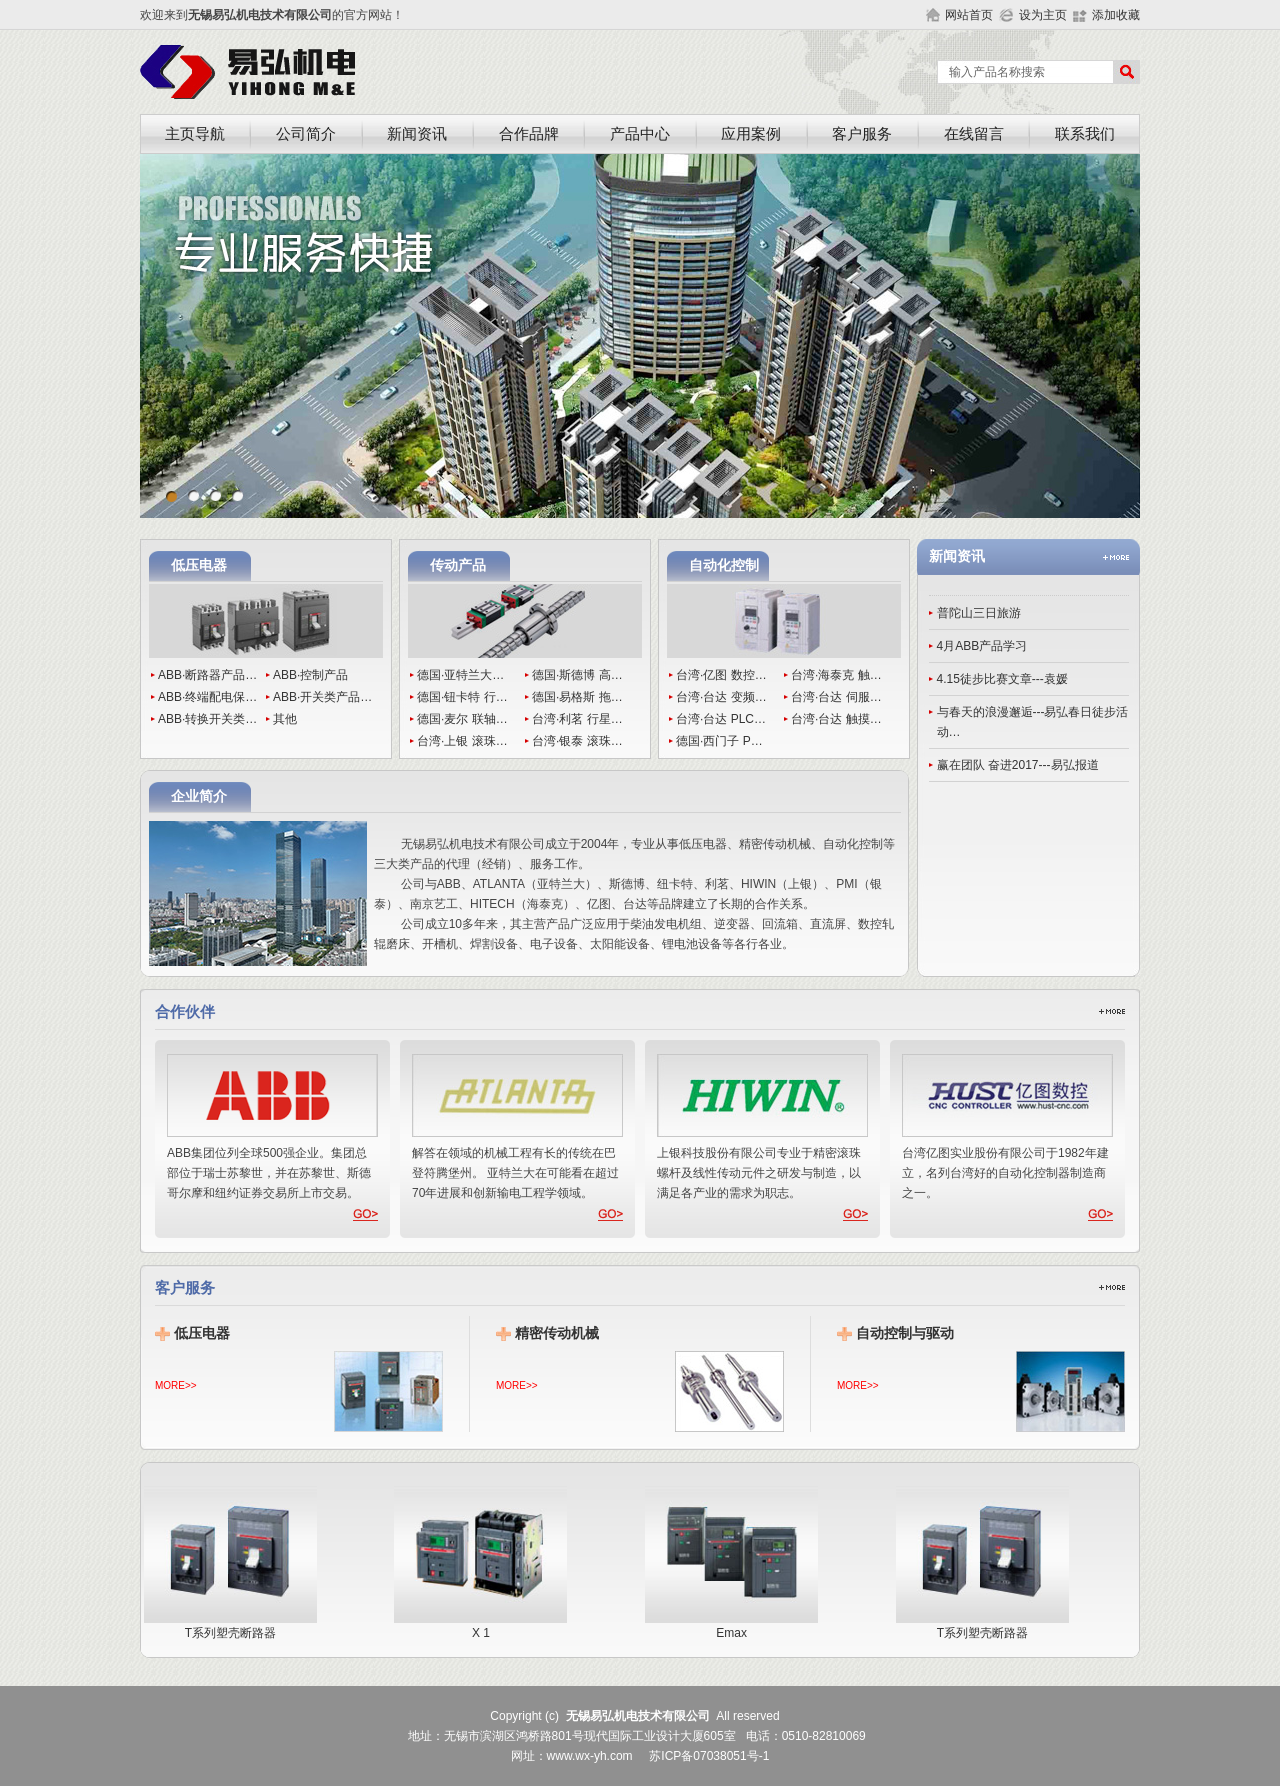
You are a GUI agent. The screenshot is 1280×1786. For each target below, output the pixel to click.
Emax (738, 1626)
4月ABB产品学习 (982, 646)
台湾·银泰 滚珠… (577, 741)
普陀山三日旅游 (979, 613)
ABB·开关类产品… (322, 697)
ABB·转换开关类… (207, 719)
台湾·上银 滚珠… (462, 741)
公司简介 (306, 134)
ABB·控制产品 (310, 675)
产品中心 (640, 134)
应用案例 (751, 134)
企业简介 (199, 796)
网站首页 (969, 15)
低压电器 (199, 565)
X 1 (487, 1626)
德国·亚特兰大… (460, 675)
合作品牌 (529, 134)
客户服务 (862, 134)
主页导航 (195, 134)
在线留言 (974, 134)
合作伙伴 (185, 1012)
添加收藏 (1116, 15)
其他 (285, 719)
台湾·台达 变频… (721, 697)
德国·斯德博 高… (577, 675)
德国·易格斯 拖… (577, 697)
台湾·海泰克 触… (836, 675)
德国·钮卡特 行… (462, 697)
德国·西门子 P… (719, 741)
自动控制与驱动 (905, 1333)
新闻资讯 (417, 134)
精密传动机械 (557, 1333)
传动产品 (458, 565)
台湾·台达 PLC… (721, 719)
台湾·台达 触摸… (836, 719)
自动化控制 (724, 565)
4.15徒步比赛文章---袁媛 (1002, 679)
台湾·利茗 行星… (577, 719)
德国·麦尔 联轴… (462, 719)
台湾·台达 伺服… (836, 697)
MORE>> (176, 1385)
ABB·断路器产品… (207, 675)
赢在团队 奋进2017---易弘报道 (1018, 765)
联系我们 (1085, 134)
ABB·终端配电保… (207, 697)
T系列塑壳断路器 (237, 1626)
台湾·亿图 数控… (721, 675)
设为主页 (1043, 15)
